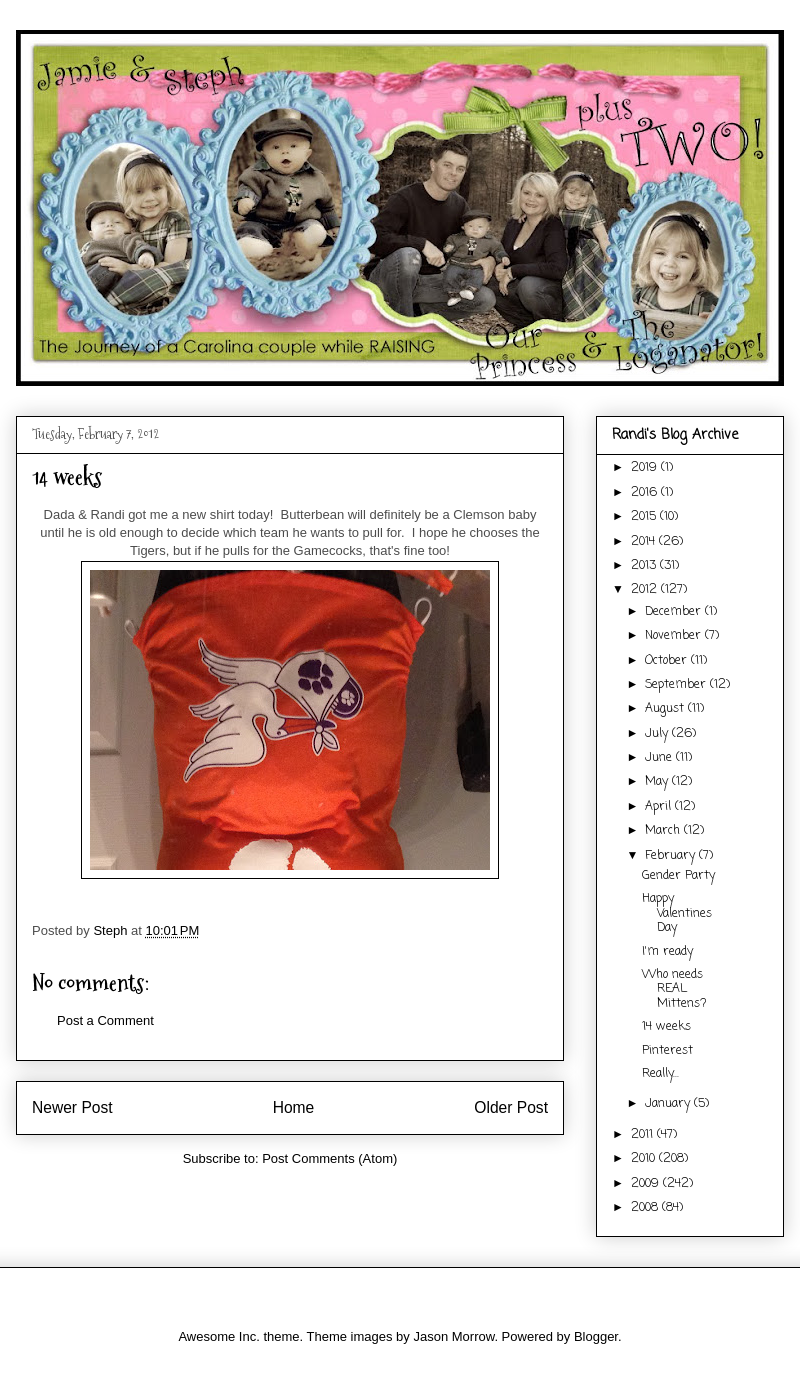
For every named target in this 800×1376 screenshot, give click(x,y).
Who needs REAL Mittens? (674, 989)
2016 (646, 493)
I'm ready (667, 952)
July (658, 734)
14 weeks (666, 1027)
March (664, 831)
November (675, 636)
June (660, 758)
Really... (660, 1074)
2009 (647, 1184)
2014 (645, 542)
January (669, 1104)
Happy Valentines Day (677, 913)
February (672, 856)
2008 (646, 1208)
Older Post (511, 1107)
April (660, 807)
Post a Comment (105, 1020)
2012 (646, 590)
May (658, 782)
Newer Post (72, 1107)
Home (294, 1107)
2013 (645, 566)
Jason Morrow (453, 1336)
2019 (646, 468)
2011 (644, 1135)
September (677, 685)
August (666, 709)
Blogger (596, 1336)
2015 (645, 517)
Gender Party (678, 876)
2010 (645, 1159)
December (675, 612)
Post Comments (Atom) (329, 1158)
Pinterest (667, 1051)
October (668, 661)
